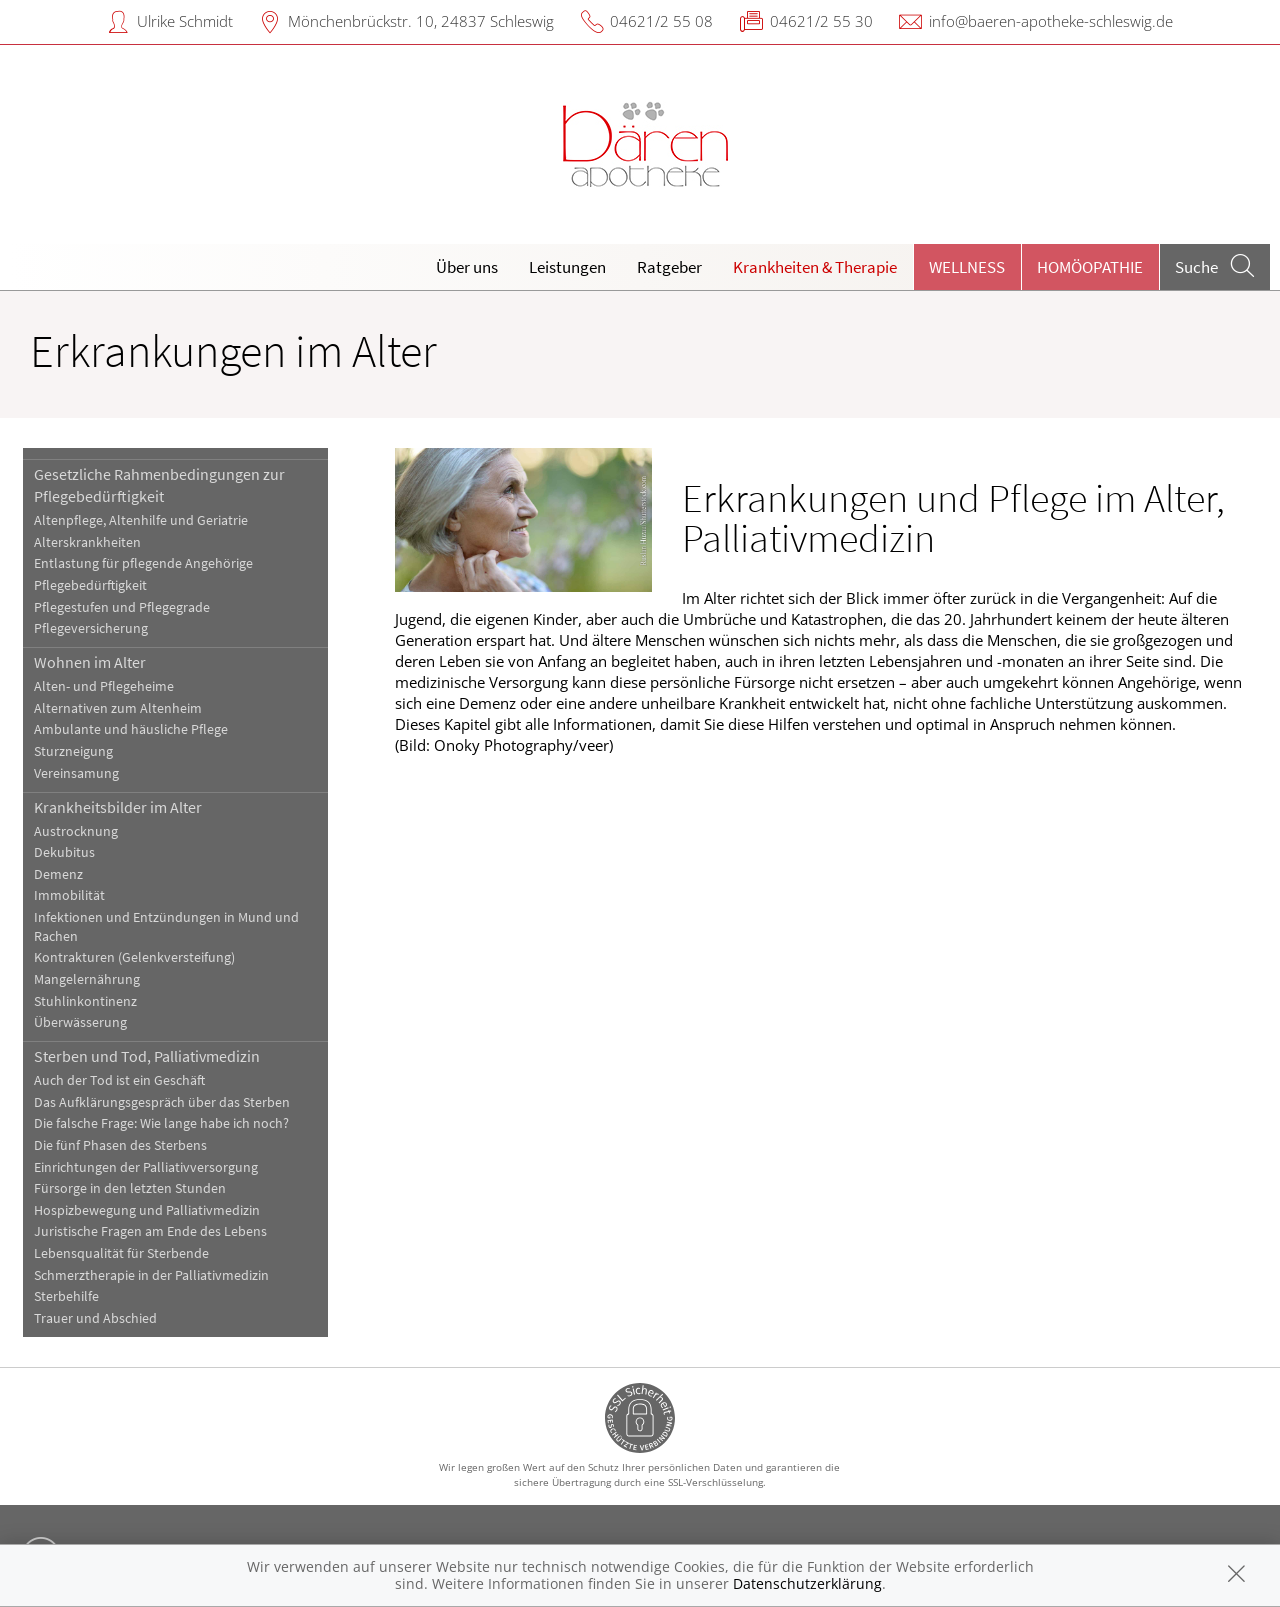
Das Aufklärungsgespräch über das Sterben (162, 1102)
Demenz (58, 874)
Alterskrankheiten (87, 542)
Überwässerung (80, 1022)
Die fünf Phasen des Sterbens (120, 1145)
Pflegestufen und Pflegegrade (122, 607)
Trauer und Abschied (95, 1318)
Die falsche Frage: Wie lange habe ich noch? (161, 1123)
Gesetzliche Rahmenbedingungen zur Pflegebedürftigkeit (159, 485)
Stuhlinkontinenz (85, 1001)
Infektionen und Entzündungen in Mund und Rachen (166, 927)
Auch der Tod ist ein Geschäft (119, 1080)
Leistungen (567, 267)
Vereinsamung (76, 773)
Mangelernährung (87, 979)
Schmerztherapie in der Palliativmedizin (151, 1275)
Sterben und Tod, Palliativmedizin (147, 1056)
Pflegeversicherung (91, 628)
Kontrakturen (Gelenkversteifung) (134, 957)
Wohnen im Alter (90, 662)
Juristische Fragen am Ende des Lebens (150, 1231)
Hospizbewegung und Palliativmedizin (147, 1210)
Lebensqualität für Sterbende (121, 1253)
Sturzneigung (73, 751)
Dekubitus (64, 852)
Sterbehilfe (66, 1296)
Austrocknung (76, 831)
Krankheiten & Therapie (815, 267)
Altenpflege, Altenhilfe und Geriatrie (141, 520)
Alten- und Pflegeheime (104, 686)
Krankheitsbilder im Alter (118, 807)
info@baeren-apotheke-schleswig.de (1051, 21)
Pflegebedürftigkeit (90, 585)
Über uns (467, 267)
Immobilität (69, 895)
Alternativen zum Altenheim (118, 708)
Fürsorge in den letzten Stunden (130, 1188)
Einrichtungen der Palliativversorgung (146, 1167)
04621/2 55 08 (661, 21)
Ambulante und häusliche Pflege (131, 729)
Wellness (967, 267)
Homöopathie (1090, 267)
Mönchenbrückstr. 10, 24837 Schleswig (421, 21)
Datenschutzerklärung (807, 1583)
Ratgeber (669, 267)
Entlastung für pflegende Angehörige (143, 563)
